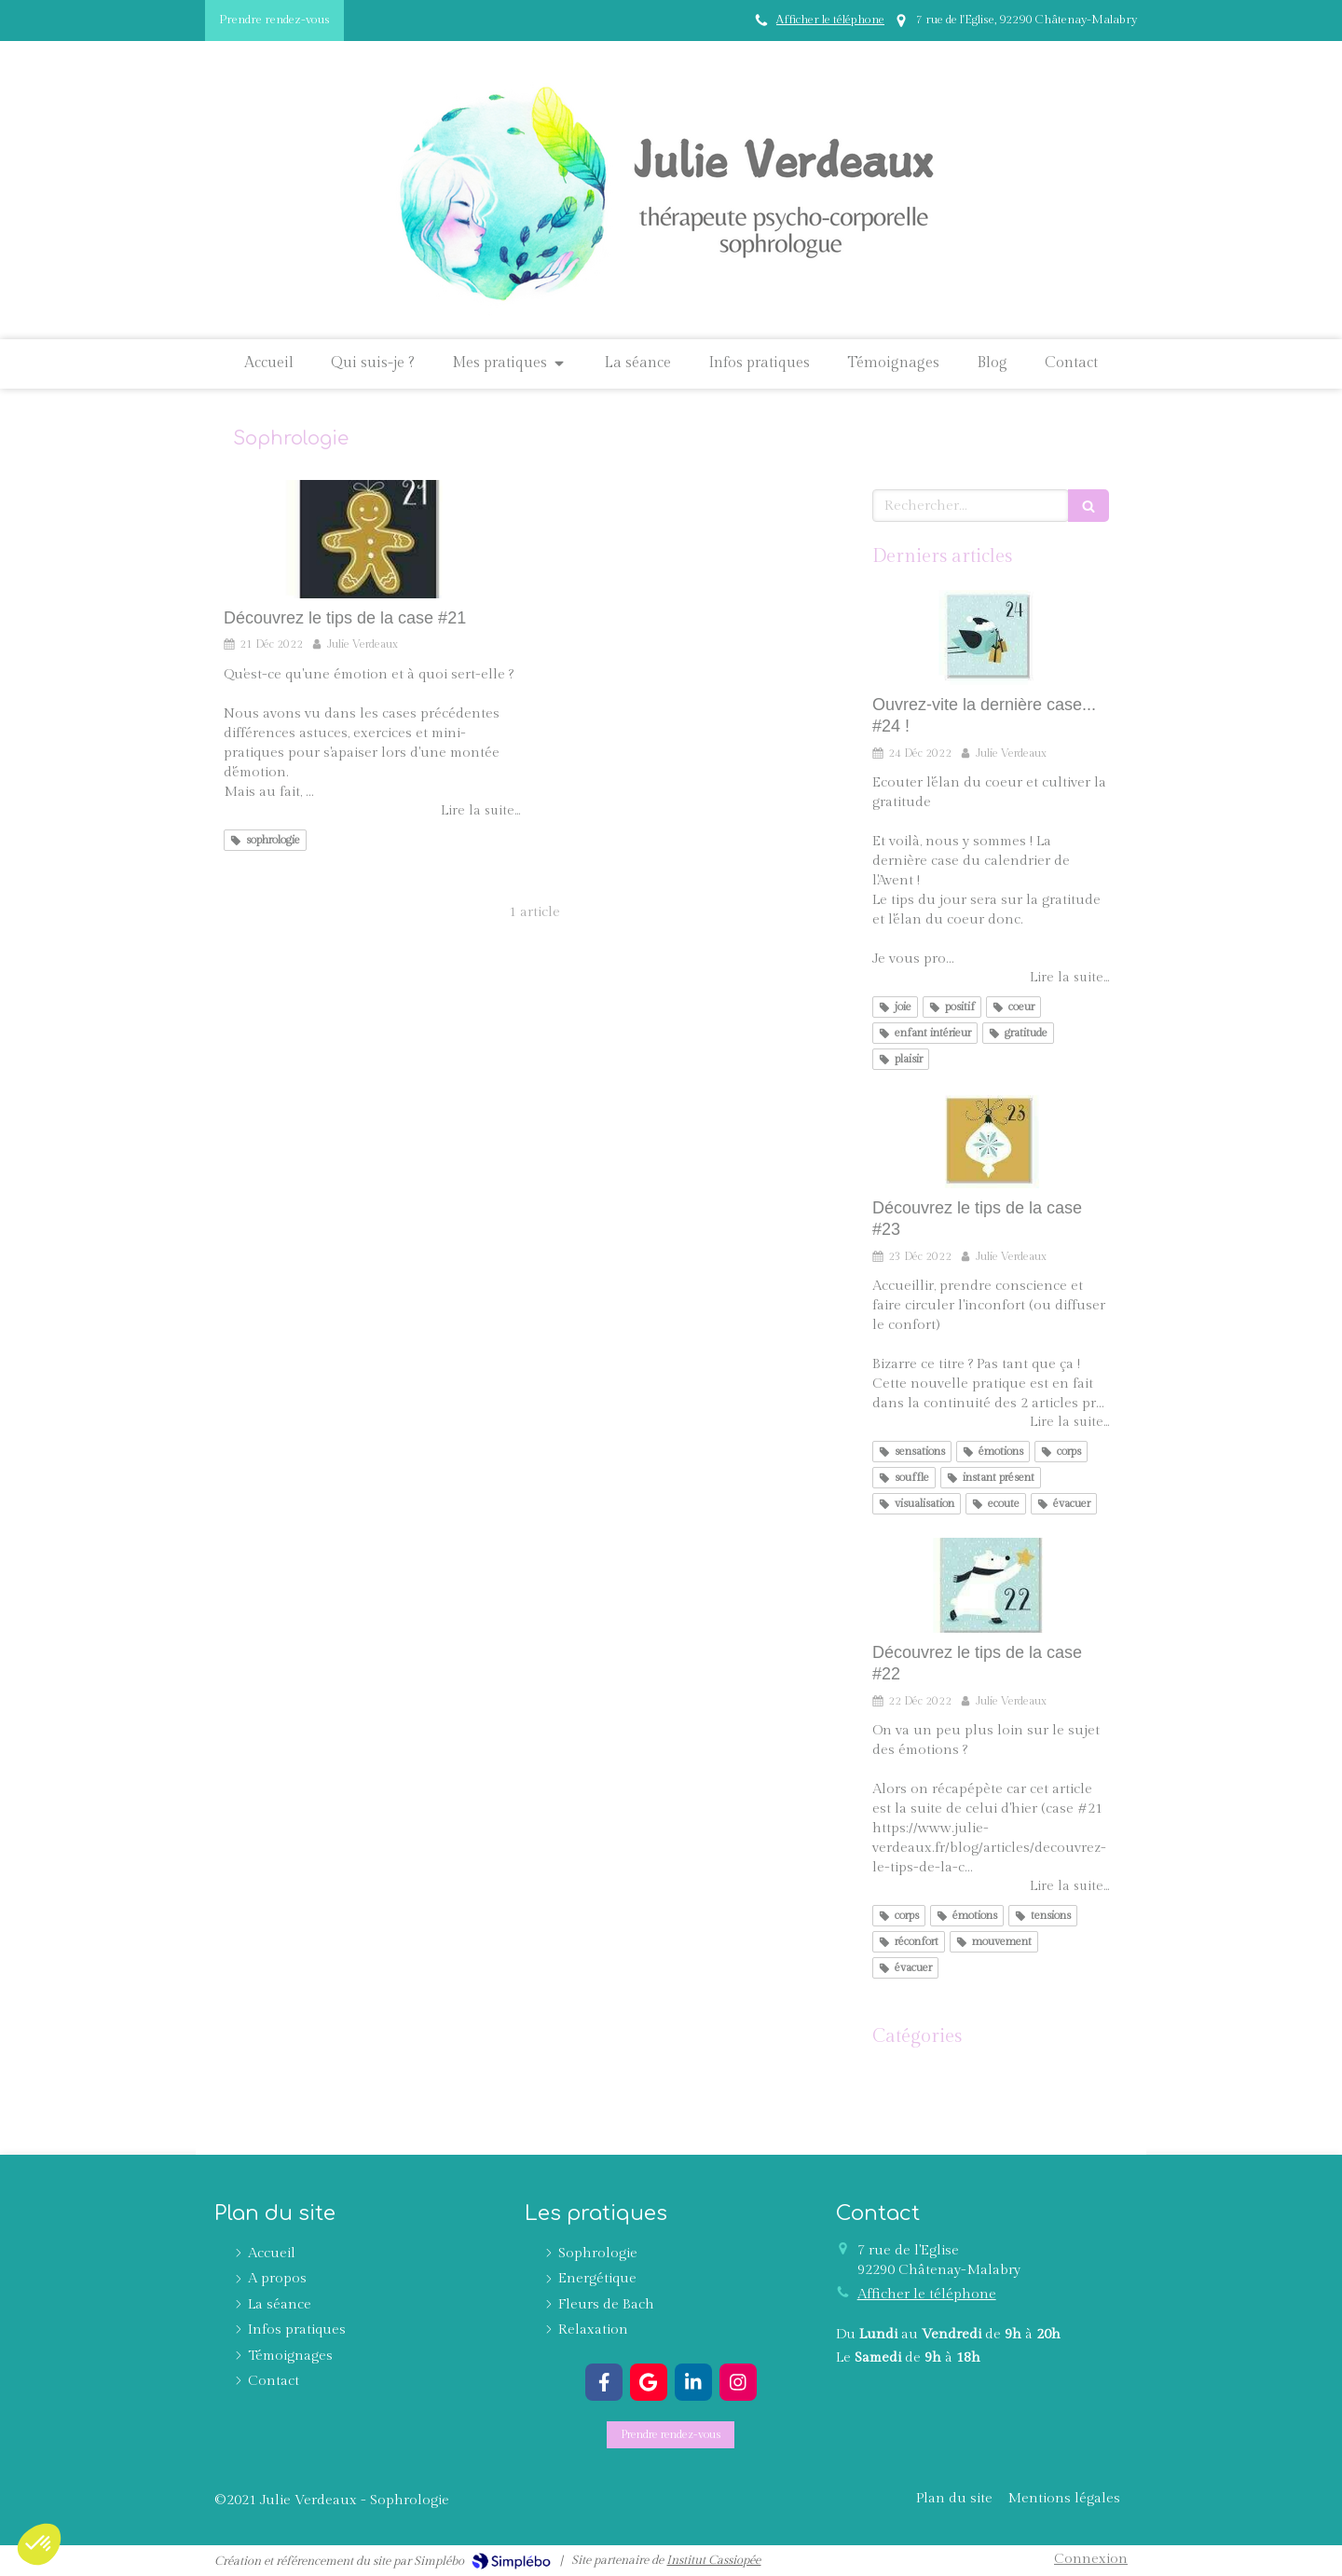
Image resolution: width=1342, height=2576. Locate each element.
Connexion (1091, 2559)
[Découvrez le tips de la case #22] (990, 1585)
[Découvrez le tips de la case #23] (990, 1140)
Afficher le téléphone (830, 20)
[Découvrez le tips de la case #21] (372, 539)
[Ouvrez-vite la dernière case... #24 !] (990, 637)
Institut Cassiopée (713, 2560)
